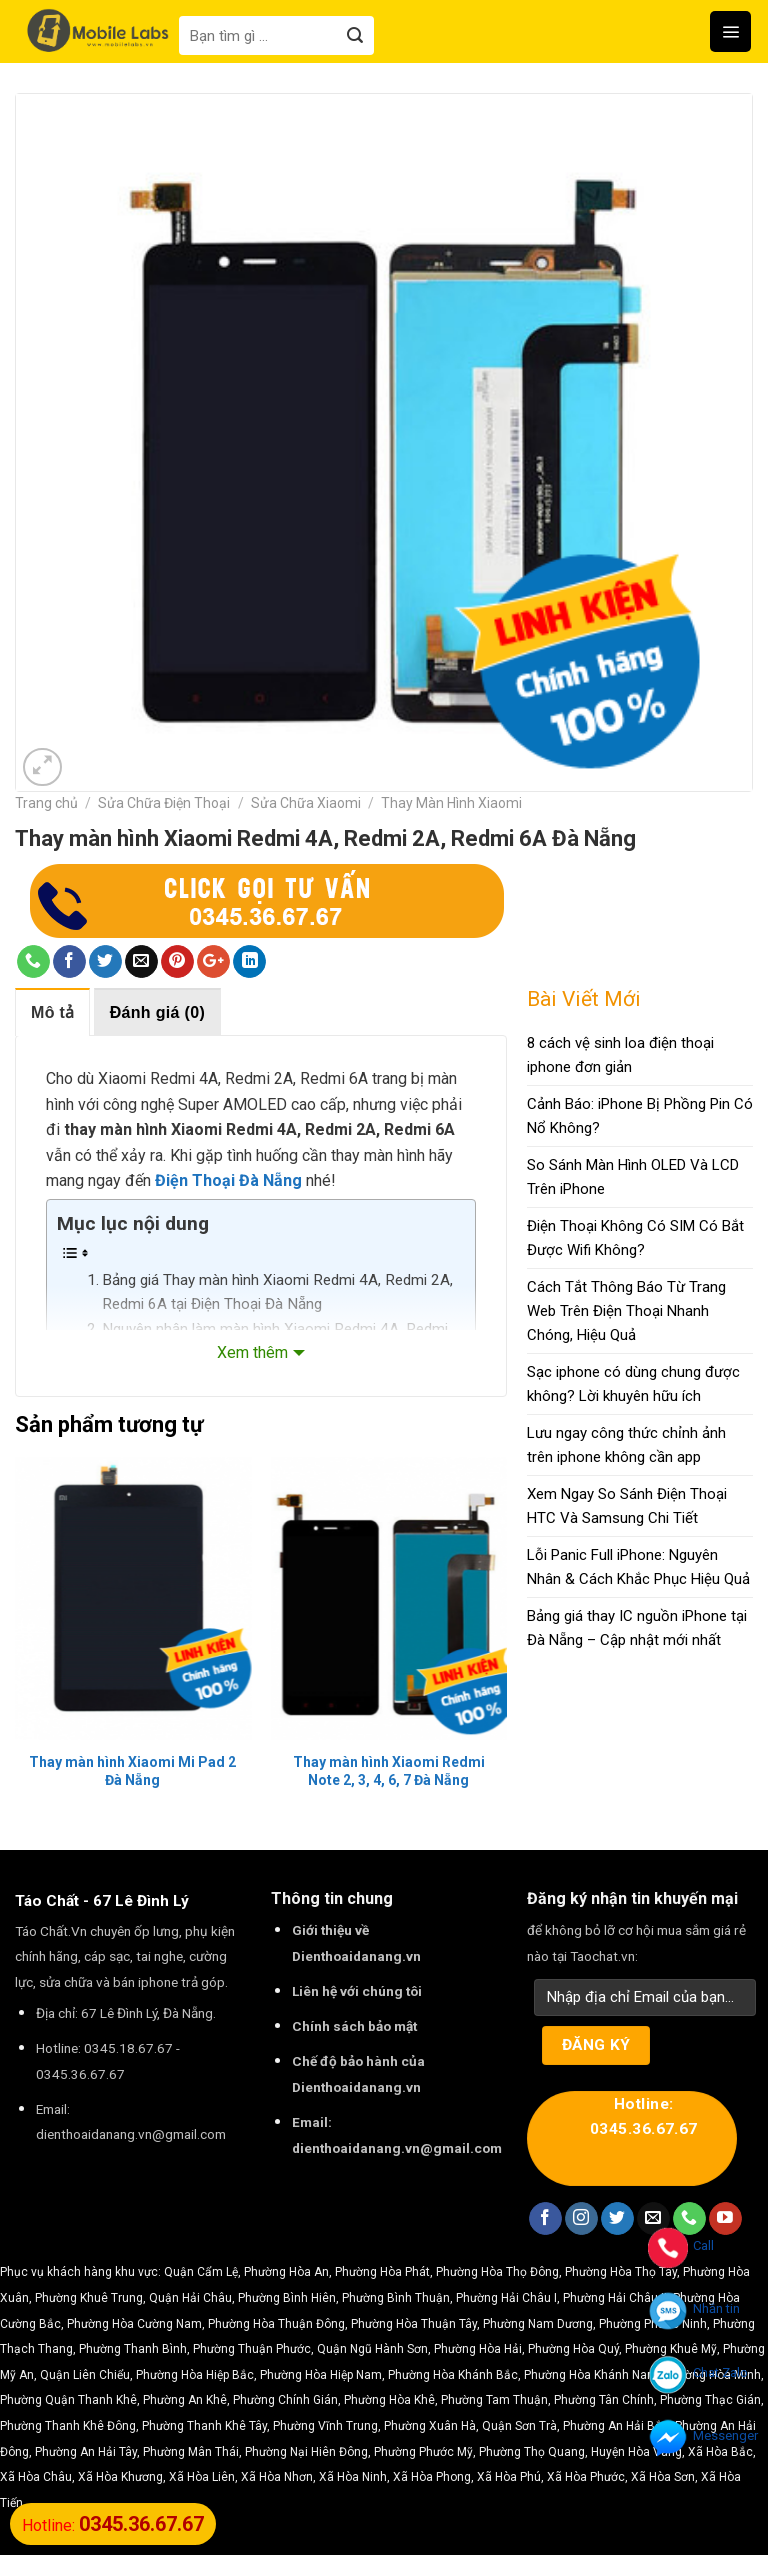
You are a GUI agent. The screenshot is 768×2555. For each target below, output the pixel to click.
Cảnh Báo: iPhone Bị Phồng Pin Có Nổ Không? (640, 1116)
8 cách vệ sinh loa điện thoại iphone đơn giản (620, 1055)
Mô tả (52, 1012)
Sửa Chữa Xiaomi (306, 803)
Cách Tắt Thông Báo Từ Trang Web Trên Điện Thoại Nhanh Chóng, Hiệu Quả (626, 1311)
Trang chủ (46, 803)
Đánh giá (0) (157, 1012)
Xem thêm (252, 1352)
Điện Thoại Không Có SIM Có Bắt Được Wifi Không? (635, 1238)
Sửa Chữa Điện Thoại (164, 803)
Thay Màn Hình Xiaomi (451, 803)
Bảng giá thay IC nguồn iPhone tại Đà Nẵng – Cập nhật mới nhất (637, 1628)
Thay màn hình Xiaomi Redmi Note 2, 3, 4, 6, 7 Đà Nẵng (389, 1771)
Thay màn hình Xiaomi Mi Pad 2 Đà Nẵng (132, 1771)
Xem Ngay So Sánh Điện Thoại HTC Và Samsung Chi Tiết (627, 1506)
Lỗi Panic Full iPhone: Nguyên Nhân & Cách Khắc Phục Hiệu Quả (638, 1567)
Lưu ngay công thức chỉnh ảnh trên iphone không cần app (626, 1445)
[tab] (52, 1012)
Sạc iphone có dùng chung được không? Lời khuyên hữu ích (633, 1384)
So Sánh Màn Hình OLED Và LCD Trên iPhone (633, 1177)
